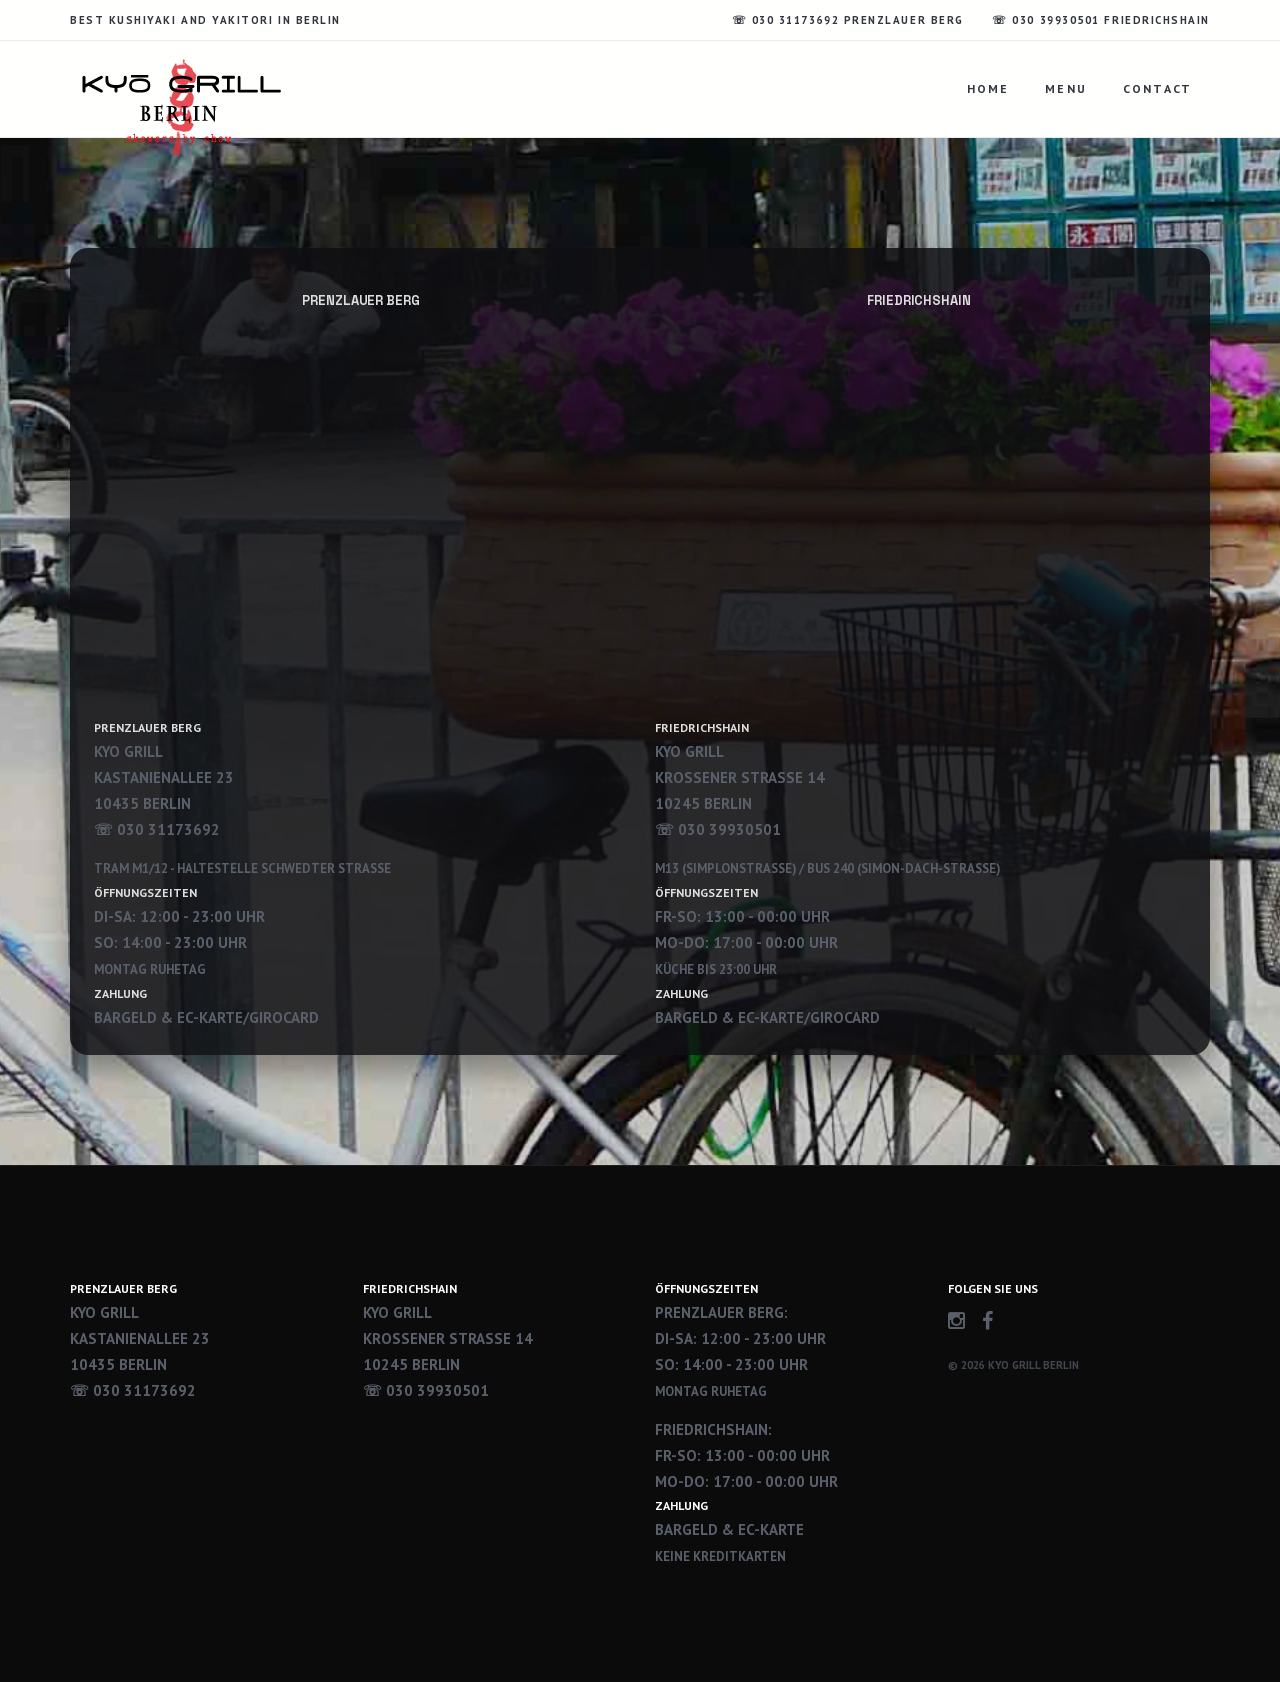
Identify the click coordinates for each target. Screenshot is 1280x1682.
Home (988, 88)
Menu (1066, 88)
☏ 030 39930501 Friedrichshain (1101, 20)
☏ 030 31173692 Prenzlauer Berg (848, 20)
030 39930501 (729, 829)
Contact (1157, 88)
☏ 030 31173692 (133, 1390)
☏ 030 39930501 (426, 1390)
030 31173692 (168, 829)
